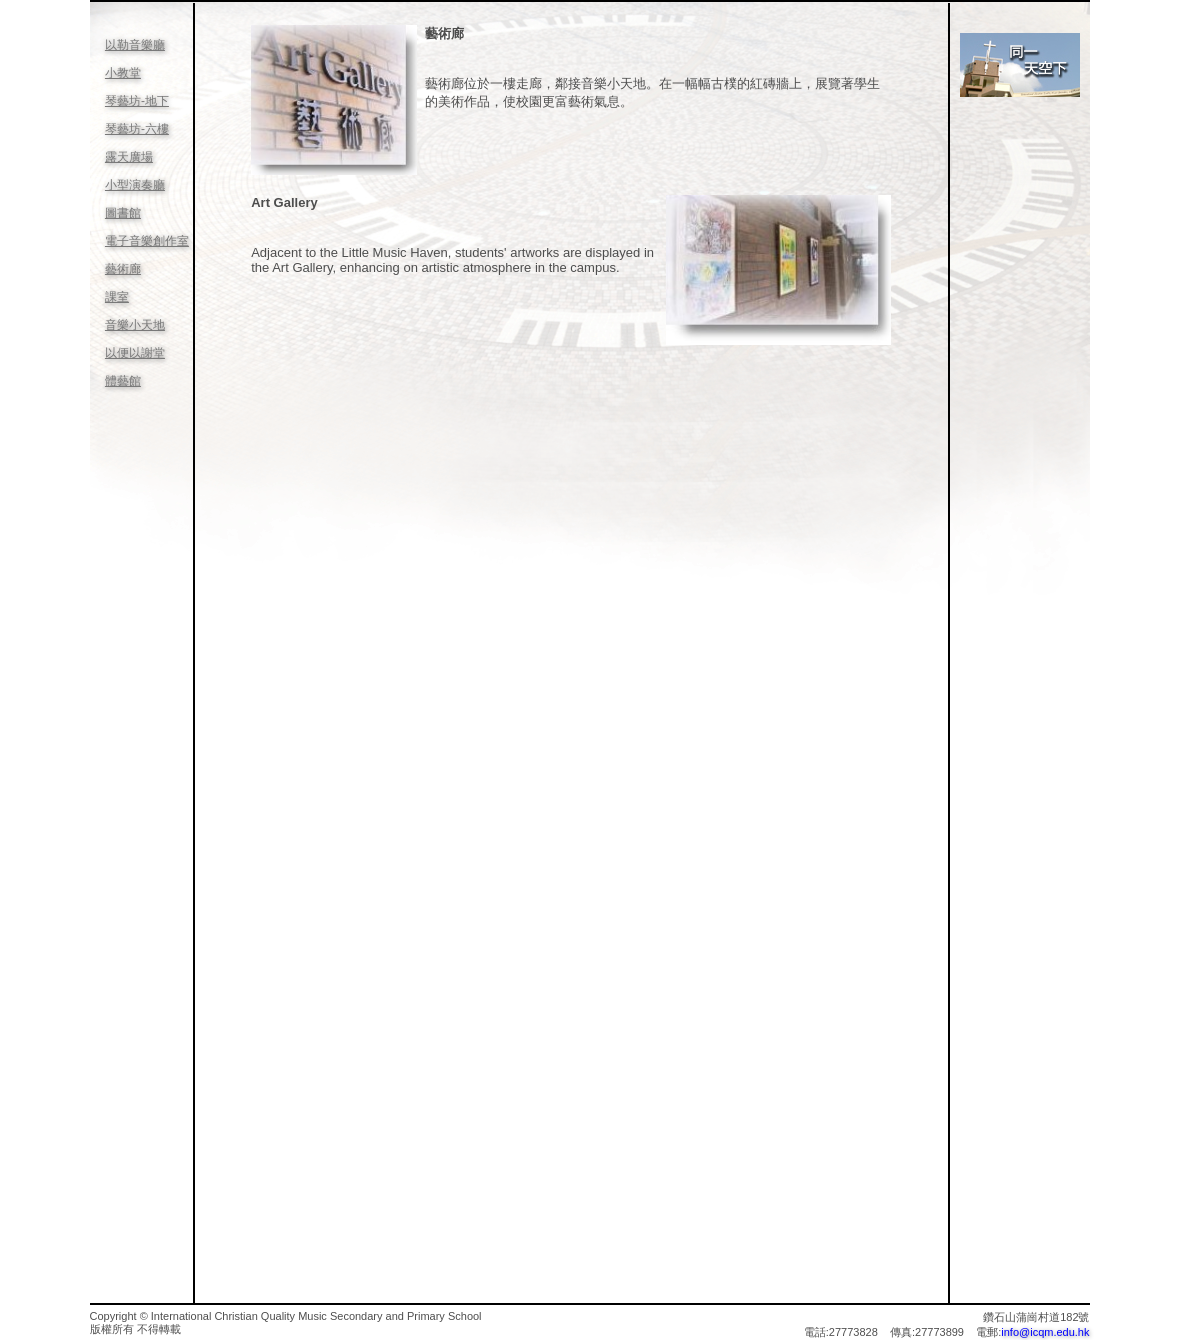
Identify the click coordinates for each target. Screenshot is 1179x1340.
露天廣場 (129, 157)
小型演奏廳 (135, 185)
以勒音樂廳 (135, 45)
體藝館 (123, 381)
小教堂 (123, 73)
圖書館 (123, 213)
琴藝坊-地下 (137, 101)
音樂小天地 (135, 325)
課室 (117, 297)
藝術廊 (123, 269)
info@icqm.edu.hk (1045, 1332)
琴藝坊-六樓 (137, 129)
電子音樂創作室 (147, 241)
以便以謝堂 (135, 353)
